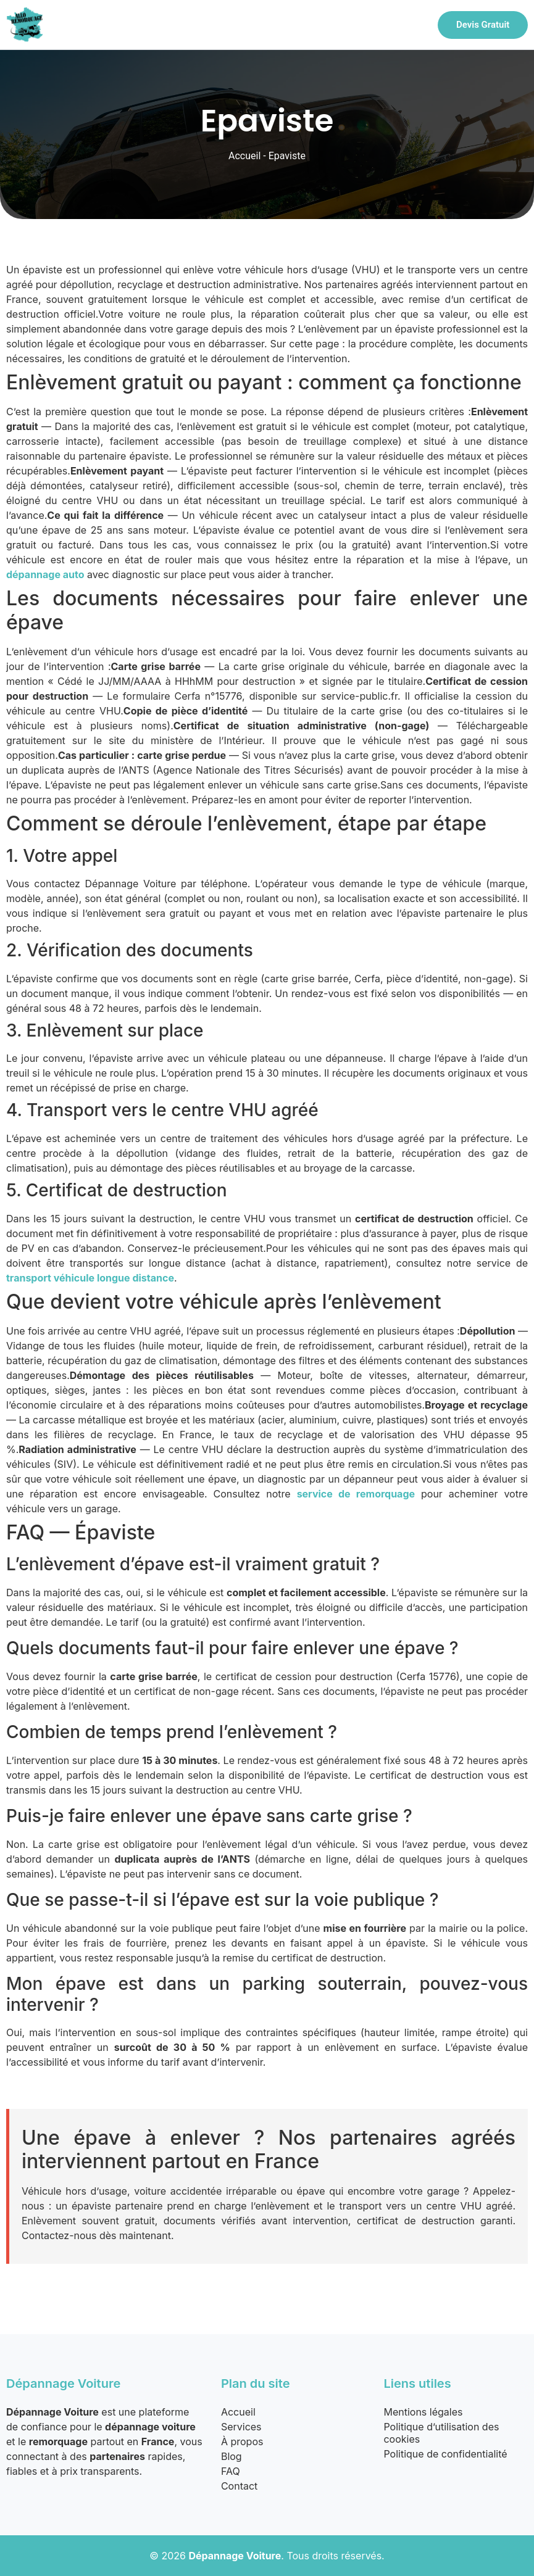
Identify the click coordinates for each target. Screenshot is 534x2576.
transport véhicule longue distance (90, 1278)
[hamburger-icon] (411, 25)
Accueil (244, 156)
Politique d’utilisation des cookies (441, 2433)
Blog (231, 2456)
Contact (239, 2486)
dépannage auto (45, 574)
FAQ (230, 2471)
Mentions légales (422, 2412)
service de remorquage (356, 1494)
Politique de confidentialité (445, 2454)
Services (241, 2427)
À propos (242, 2441)
